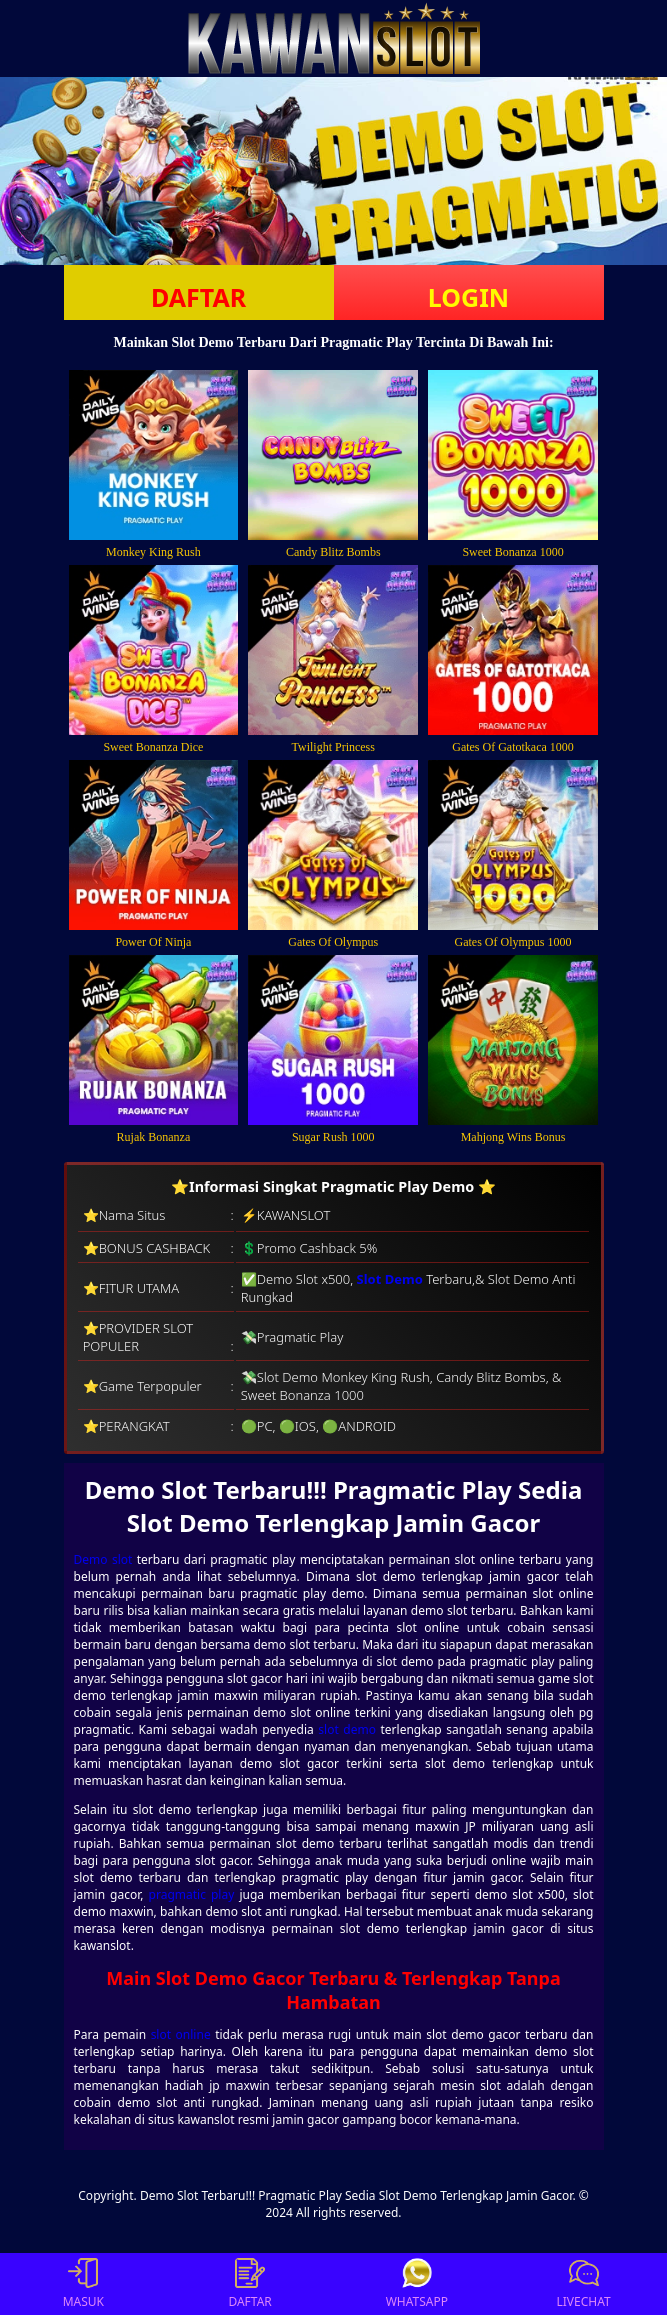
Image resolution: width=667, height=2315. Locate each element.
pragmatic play (192, 1894)
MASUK (83, 2284)
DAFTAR (198, 297)
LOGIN (468, 297)
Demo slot (103, 1559)
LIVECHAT (584, 2284)
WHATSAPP (417, 2284)
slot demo (347, 1729)
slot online (181, 2034)
